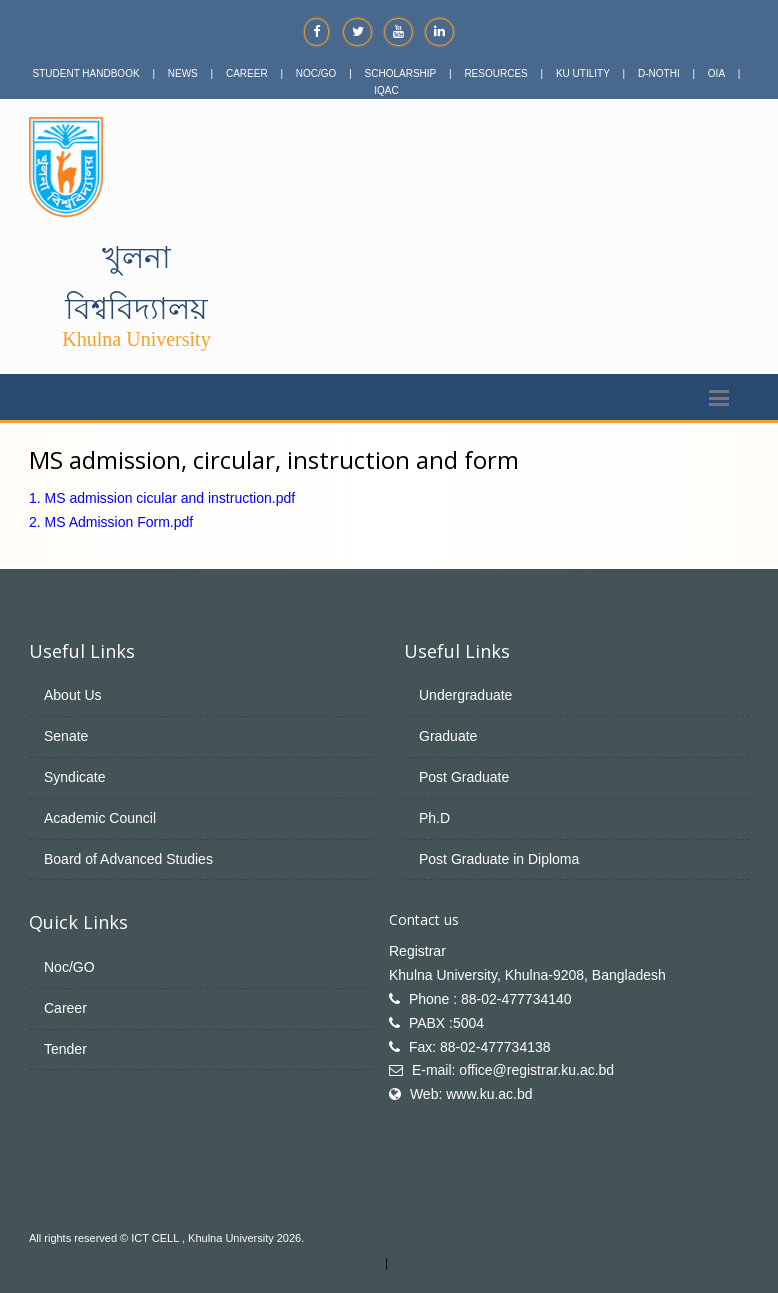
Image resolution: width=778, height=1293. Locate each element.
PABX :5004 (446, 1023)
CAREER (247, 73)
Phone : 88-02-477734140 (490, 999)
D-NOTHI (659, 73)
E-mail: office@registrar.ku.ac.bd (513, 1070)
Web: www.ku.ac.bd (471, 1094)
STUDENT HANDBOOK (86, 73)
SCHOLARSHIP (401, 73)
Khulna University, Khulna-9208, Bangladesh (527, 975)
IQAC (386, 90)
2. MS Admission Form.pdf (111, 522)
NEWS (183, 73)
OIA (716, 73)
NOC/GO (316, 73)
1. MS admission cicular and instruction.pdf (162, 498)
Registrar (417, 951)
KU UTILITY (583, 73)
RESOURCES (495, 73)
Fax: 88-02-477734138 (480, 1047)
